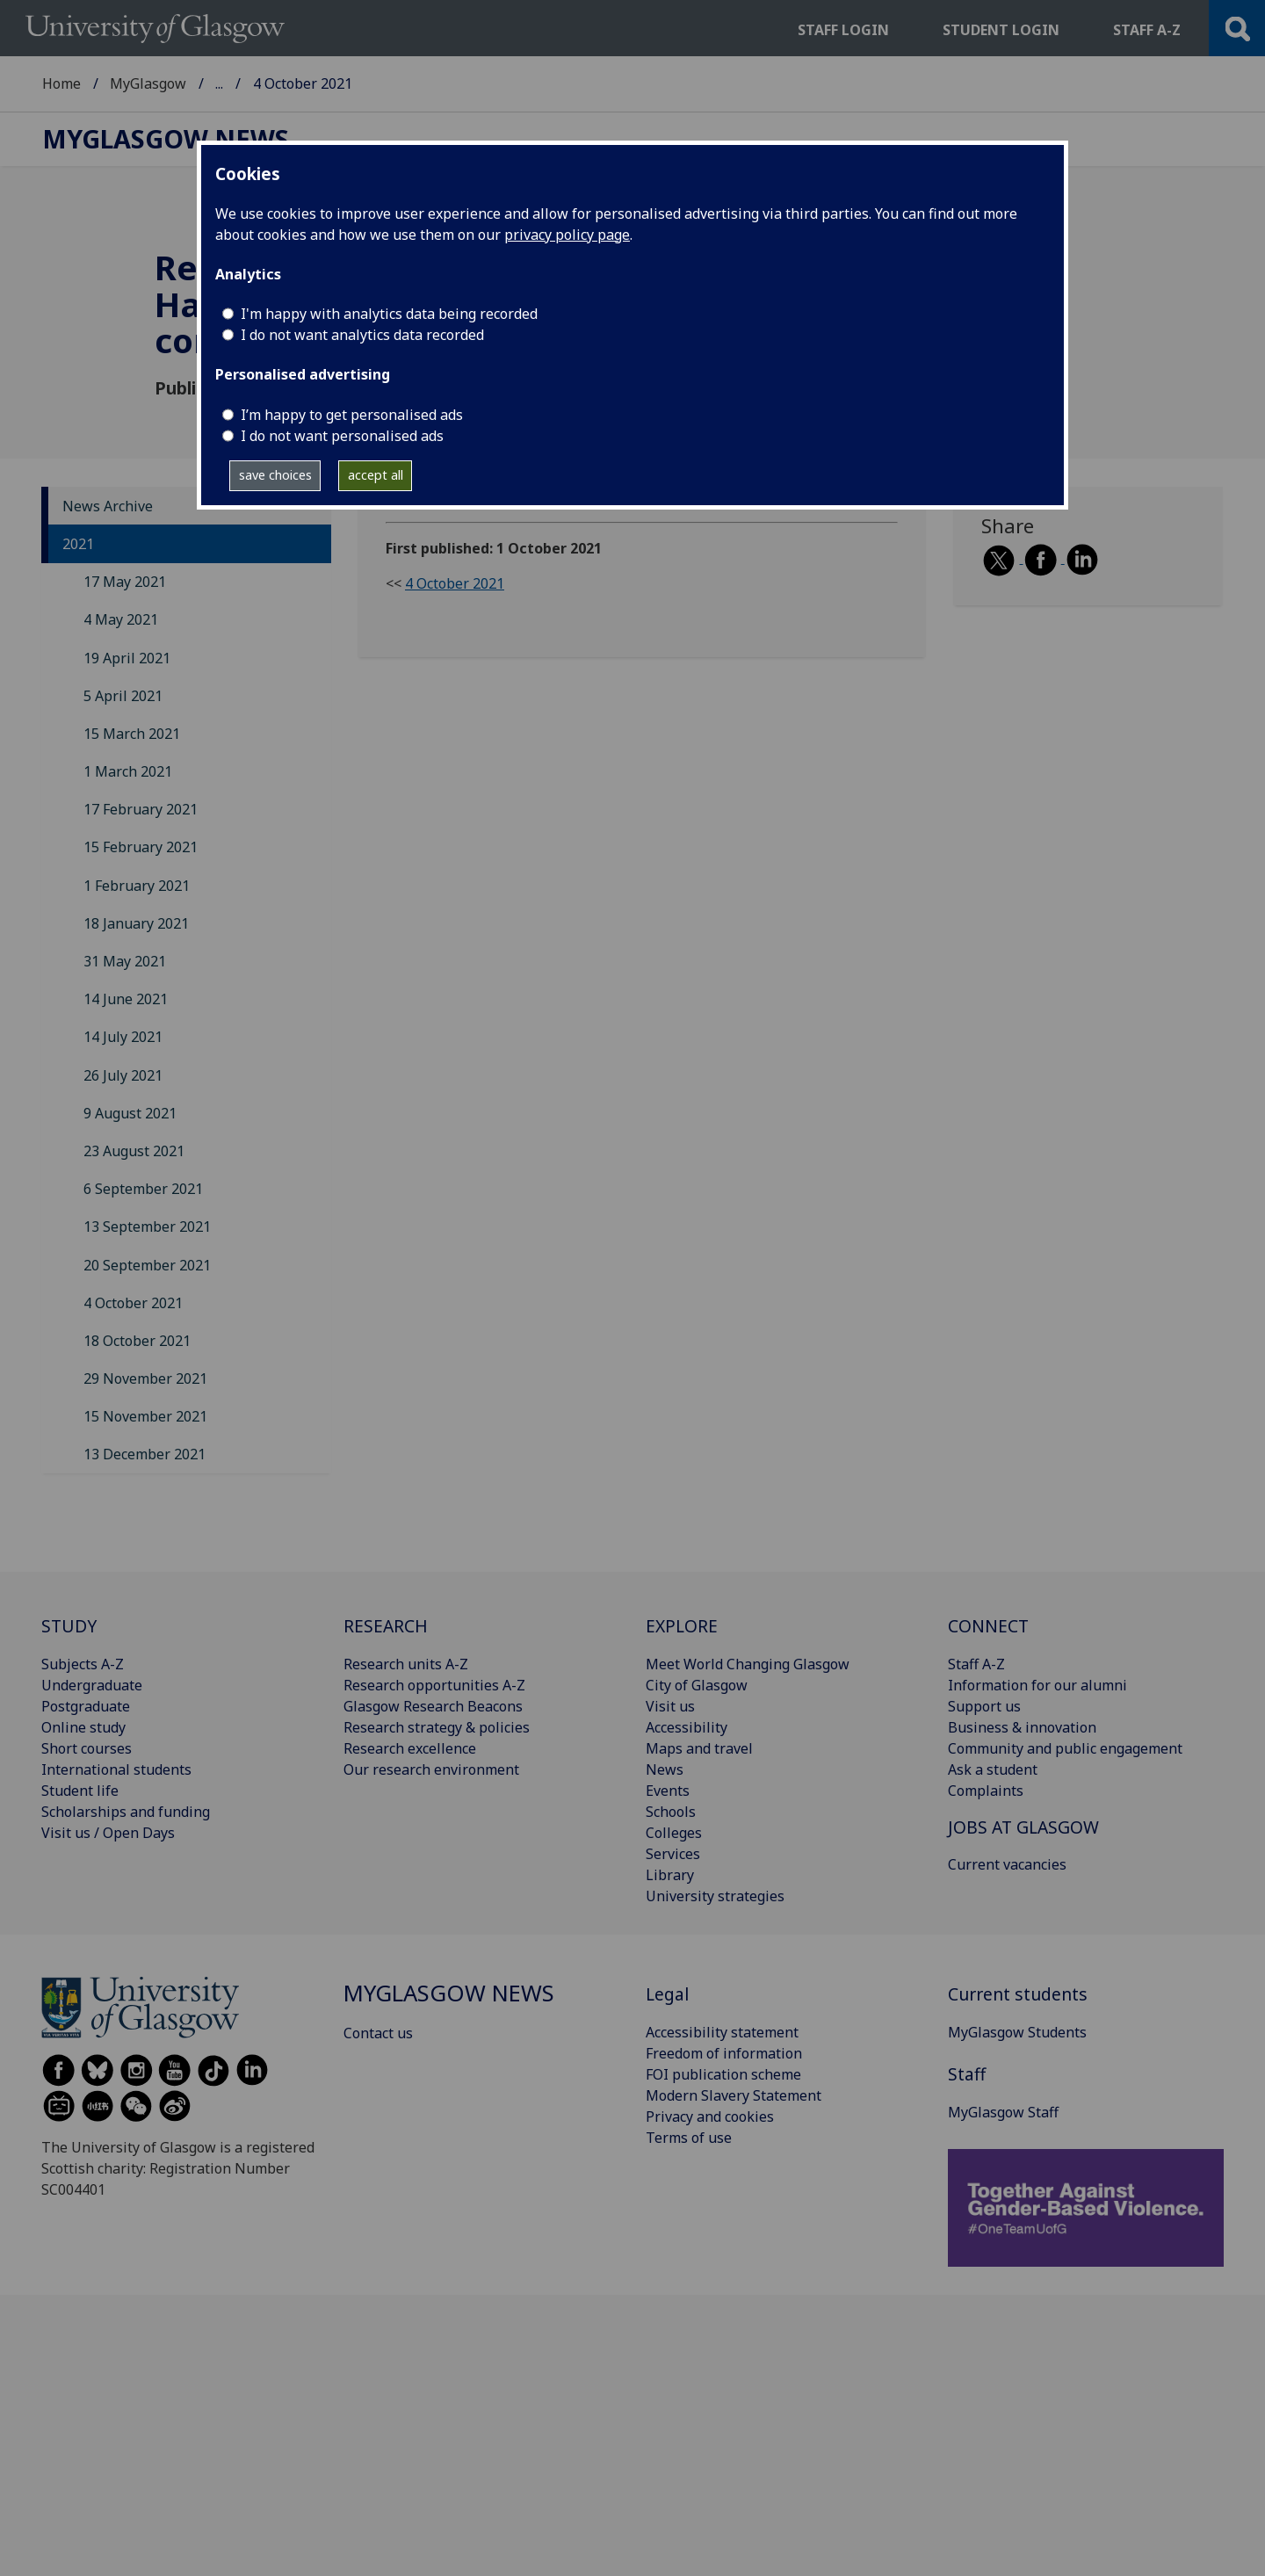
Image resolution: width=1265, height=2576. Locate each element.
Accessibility (686, 1727)
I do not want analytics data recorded (362, 334)
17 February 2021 (140, 809)
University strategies (715, 1896)
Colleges (674, 1832)
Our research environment (431, 1769)
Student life (80, 1790)
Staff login (843, 30)
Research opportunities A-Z (434, 1685)
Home (61, 83)
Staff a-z (1147, 30)
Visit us (670, 1706)
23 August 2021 (133, 1151)
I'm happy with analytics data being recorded (389, 313)
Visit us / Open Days (108, 1832)
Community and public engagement (1065, 1748)
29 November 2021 (145, 1378)
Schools (671, 1811)
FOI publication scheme (723, 2074)
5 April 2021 (123, 696)
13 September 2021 (147, 1226)
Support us (984, 1706)
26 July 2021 (123, 1075)
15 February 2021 (140, 847)
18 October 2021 (137, 1340)
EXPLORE (682, 1626)
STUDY (69, 1626)
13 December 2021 (144, 1454)
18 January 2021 (136, 923)
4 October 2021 (133, 1303)
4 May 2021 (120, 619)
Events (668, 1790)
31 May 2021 (124, 961)
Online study (83, 1727)
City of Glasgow (697, 1685)
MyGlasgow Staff (1003, 2112)
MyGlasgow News (274, 83)
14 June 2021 (125, 999)
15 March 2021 (131, 733)
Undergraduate (91, 1685)
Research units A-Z (405, 1664)
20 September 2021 (147, 1265)
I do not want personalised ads (342, 435)
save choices (275, 475)
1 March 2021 (127, 771)
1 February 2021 (136, 885)
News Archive (107, 506)
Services (673, 1853)
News (664, 1769)
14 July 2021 (123, 1036)
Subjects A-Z (82, 1664)
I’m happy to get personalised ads (352, 414)
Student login (1001, 30)
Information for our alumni (1037, 1685)
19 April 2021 (126, 658)
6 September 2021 (143, 1188)
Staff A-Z (976, 1664)
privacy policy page (567, 234)
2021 (78, 544)
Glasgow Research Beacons (433, 1706)
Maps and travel (699, 1748)
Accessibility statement (722, 2032)
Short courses (86, 1748)
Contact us (378, 2033)
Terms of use (689, 2137)
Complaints (985, 1790)
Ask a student (992, 1769)
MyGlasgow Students (1017, 2032)
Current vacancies (1007, 1864)
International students (116, 1769)
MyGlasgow (148, 83)
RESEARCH (385, 1626)
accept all (375, 475)
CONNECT (988, 1626)
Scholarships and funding (125, 1811)
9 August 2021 (130, 1113)
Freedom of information (724, 2053)
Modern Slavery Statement (733, 2095)
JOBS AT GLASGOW (1023, 1827)
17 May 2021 (124, 581)
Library (670, 1875)
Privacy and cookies (710, 2116)
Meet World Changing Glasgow (747, 1664)
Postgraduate (85, 1706)
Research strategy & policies (436, 1727)
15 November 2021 (145, 1416)
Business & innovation (1022, 1727)
